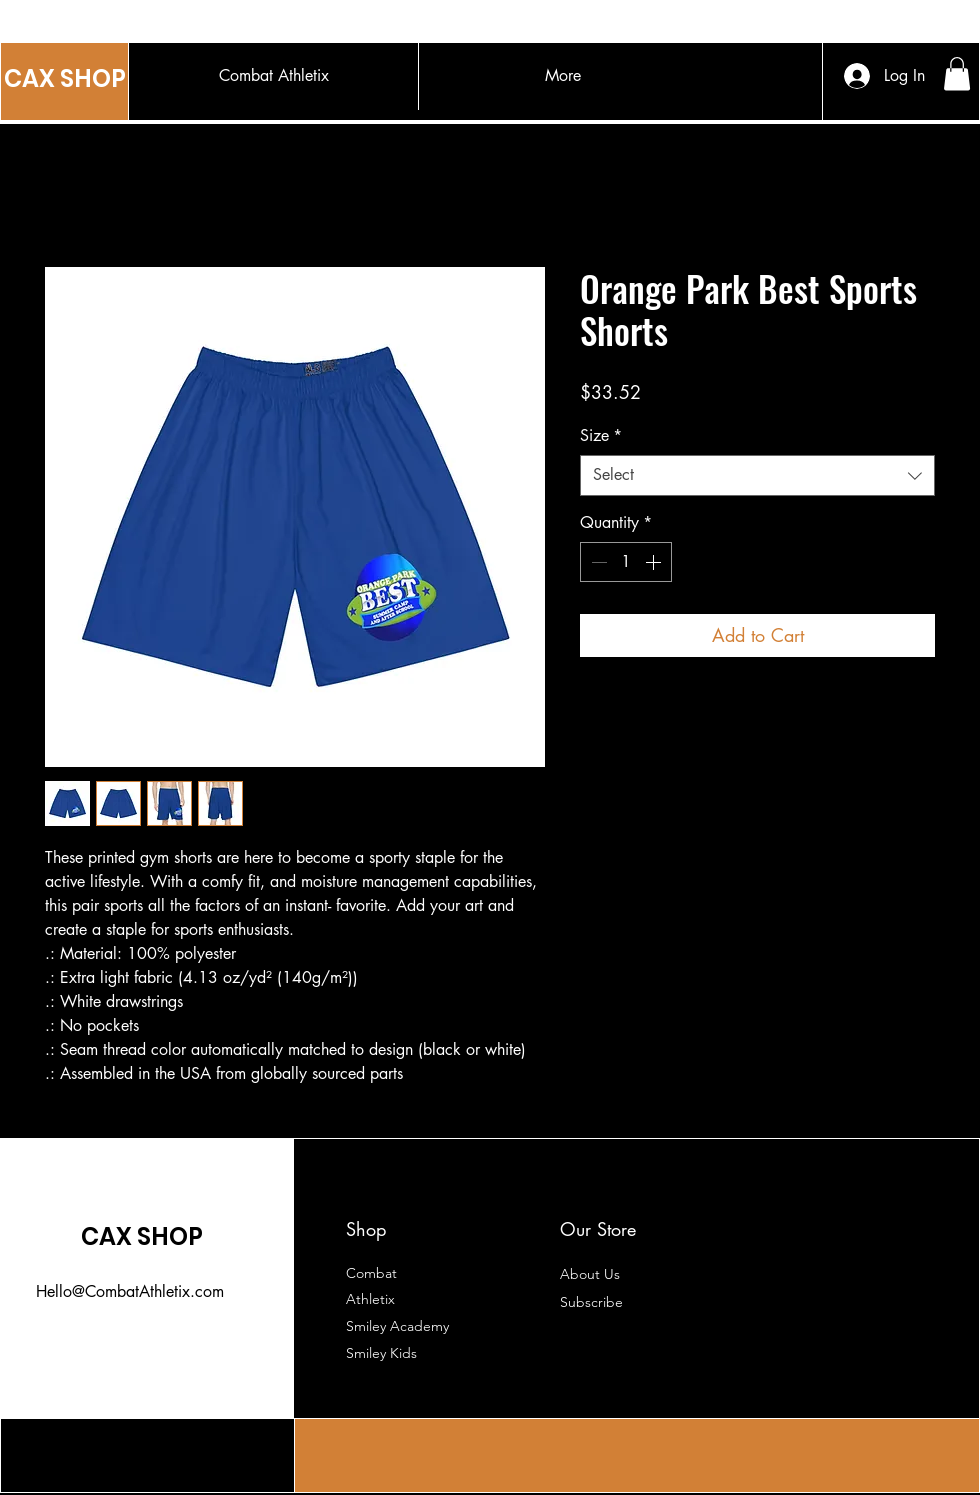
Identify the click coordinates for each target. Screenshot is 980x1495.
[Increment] (655, 562)
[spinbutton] (626, 562)
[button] (957, 73)
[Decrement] (597, 562)
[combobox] (757, 475)
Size (601, 435)
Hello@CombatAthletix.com (130, 1291)
